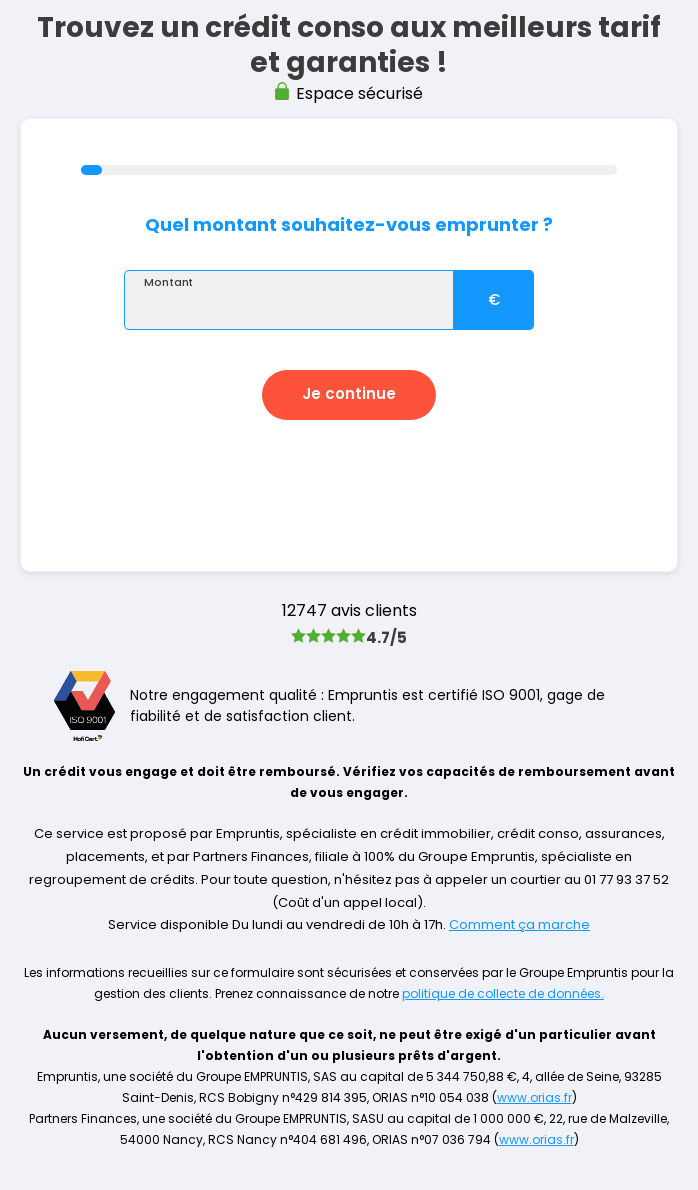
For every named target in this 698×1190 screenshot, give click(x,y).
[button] (349, 395)
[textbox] (289, 300)
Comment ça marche (519, 924)
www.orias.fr (534, 1097)
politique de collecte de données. (503, 993)
